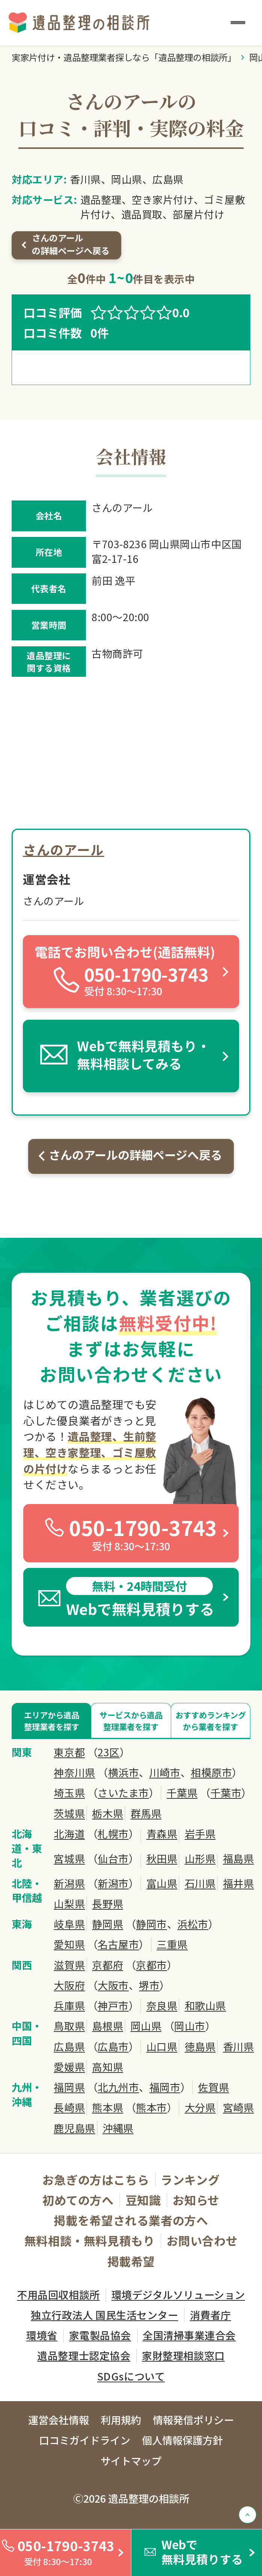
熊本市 (151, 2107)
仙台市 (113, 1858)
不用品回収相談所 (58, 2294)
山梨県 (69, 1904)
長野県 (107, 1904)
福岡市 (165, 2087)
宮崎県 (238, 2107)
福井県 (238, 1883)
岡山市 (189, 2026)
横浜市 (123, 1772)
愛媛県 (69, 2067)
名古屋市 (118, 1944)
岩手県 (200, 1834)
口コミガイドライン (84, 2440)
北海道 (69, 1834)
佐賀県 (213, 2087)
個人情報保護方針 (182, 2440)
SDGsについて (131, 2376)
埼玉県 (69, 1793)
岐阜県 (69, 1924)
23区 (109, 1752)
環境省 (41, 2335)
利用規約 (121, 2419)
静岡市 (151, 1924)
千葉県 (182, 1793)
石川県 (200, 1883)
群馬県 (146, 1813)
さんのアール (63, 849)
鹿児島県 (74, 2128)
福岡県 (69, 2087)
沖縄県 (118, 2128)
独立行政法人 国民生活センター (104, 2315)
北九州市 (118, 2087)
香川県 (238, 2046)
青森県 (162, 1834)
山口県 (162, 2046)
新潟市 (113, 1883)
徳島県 (200, 2046)
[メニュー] (238, 22)
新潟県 (69, 1883)
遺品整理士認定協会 (83, 2355)
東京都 (69, 1752)
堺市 (149, 1985)
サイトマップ (131, 2460)
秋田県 (162, 1858)
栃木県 (107, 1813)
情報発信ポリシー (193, 2419)
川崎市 (165, 1772)
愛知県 (69, 1944)
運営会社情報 (58, 2419)
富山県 (162, 1883)
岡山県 (146, 2026)
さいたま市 (123, 1793)
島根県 (107, 2026)
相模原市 (211, 1772)
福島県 (238, 1858)
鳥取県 (69, 2026)
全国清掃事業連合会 (189, 2335)
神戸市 (113, 2005)
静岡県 (107, 1924)
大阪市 (113, 1985)
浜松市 (192, 1924)
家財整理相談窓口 (183, 2355)
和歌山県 (205, 2005)
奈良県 (162, 2005)
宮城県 (69, 1858)
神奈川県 (74, 1772)
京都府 (107, 1965)
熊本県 (107, 2107)
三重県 (172, 1944)
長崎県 (69, 2107)
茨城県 (69, 1813)
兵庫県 (69, 2005)
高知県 (107, 2067)
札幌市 (113, 1834)
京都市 (151, 1965)
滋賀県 (69, 1965)
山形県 (200, 1858)
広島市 (113, 2046)
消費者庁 (210, 2315)
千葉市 (226, 1793)
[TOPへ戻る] (247, 2515)
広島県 (69, 2046)
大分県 (200, 2107)
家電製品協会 (100, 2335)
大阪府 (69, 1985)
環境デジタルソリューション (178, 2294)
